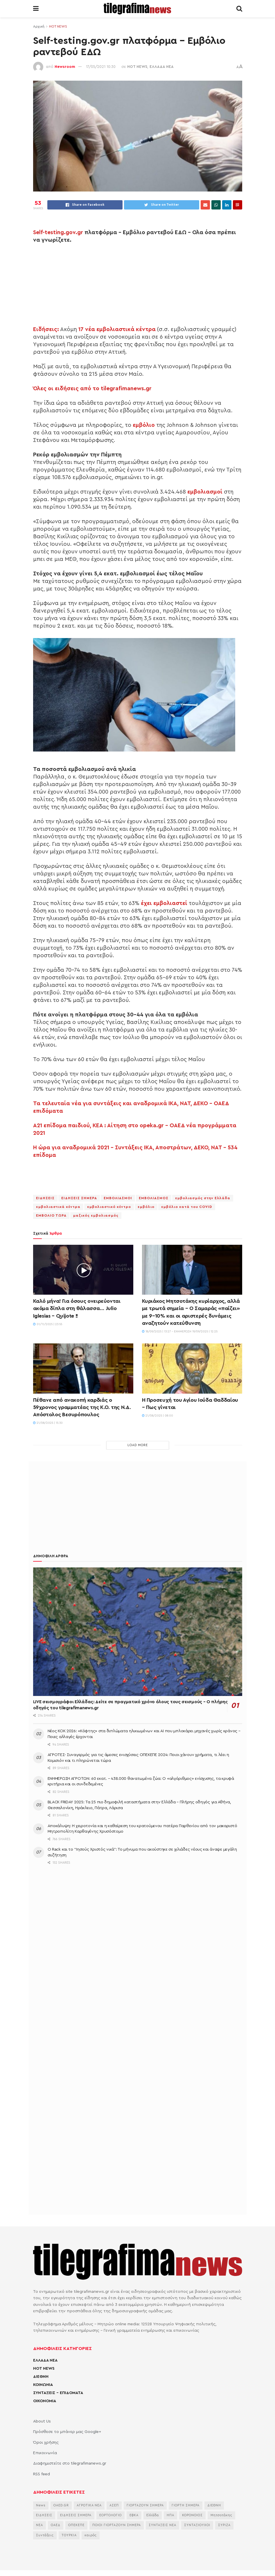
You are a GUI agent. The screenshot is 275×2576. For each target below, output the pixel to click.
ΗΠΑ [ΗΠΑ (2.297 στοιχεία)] (170, 2515)
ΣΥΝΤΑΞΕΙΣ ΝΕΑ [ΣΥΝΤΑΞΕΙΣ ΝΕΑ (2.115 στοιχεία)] (162, 2525)
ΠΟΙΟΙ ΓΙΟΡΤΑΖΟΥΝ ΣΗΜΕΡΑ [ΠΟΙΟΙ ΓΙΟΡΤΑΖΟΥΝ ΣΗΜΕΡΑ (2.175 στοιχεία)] (116, 2525)
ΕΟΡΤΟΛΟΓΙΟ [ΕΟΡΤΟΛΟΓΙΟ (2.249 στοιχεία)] (110, 2515)
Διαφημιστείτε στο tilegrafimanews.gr (69, 2463)
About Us (42, 2421)
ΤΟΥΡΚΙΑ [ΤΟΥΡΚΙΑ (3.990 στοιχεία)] (69, 2535)
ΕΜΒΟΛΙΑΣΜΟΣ (153, 1198)
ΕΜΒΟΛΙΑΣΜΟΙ (118, 1198)
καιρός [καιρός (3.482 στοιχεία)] (91, 2535)
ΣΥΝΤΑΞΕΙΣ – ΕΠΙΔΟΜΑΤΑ (58, 2393)
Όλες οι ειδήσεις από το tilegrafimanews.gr (92, 388)
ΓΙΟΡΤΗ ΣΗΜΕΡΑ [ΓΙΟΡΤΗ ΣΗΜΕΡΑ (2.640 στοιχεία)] (185, 2505)
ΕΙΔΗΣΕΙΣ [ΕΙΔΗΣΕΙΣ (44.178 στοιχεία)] (44, 2515)
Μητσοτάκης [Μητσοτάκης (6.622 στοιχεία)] (221, 2515)
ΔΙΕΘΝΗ (40, 2377)
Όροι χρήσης (46, 2442)
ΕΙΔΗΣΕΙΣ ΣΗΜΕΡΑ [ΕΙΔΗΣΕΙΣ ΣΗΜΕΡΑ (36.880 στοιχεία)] (75, 2515)
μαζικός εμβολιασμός (95, 1215)
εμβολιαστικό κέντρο (109, 1206)
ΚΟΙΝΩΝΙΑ (43, 2385)
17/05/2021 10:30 (101, 66)
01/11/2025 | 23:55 (47, 1324)
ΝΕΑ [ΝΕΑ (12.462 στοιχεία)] (39, 2525)
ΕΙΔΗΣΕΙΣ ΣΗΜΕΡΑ (79, 1198)
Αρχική (38, 26)
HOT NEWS (58, 26)
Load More (137, 1445)
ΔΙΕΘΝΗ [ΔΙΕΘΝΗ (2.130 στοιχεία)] (214, 2505)
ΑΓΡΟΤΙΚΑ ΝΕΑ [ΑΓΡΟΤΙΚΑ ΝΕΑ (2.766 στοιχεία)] (89, 2505)
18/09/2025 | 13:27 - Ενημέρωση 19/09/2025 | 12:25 (180, 1331)
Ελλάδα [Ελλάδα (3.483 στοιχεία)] (152, 2515)
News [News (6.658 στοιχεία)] (41, 2505)
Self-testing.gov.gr (58, 232)
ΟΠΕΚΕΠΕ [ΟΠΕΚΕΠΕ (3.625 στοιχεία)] (76, 2525)
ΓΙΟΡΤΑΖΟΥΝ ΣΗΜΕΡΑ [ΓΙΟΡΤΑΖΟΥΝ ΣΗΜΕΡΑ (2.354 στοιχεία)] (145, 2505)
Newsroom (65, 66)
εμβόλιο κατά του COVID (186, 1206)
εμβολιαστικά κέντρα (58, 1206)
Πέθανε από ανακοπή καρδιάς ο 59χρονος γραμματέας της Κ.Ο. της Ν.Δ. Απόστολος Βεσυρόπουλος (82, 1407)
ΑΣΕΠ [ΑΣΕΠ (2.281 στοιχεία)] (114, 2505)
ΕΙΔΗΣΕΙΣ (45, 1198)
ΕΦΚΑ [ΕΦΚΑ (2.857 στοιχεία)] (134, 2515)
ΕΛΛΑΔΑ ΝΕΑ (162, 66)
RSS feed (41, 2474)
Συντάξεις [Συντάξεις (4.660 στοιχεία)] (45, 2535)
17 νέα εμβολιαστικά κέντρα (117, 329)
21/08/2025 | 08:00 (157, 1415)
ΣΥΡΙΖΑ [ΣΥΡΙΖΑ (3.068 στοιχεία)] (224, 2525)
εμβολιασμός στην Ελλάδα (202, 1198)
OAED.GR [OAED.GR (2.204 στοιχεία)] (61, 2505)
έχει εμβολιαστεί (164, 903)
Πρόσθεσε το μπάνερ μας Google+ (67, 2432)
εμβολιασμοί (204, 492)
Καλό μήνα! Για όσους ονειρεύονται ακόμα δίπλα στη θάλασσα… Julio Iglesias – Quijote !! (77, 1308)
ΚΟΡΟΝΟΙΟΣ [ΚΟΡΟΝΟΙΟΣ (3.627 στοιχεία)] (192, 2515)
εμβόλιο (144, 425)
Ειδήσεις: (46, 329)
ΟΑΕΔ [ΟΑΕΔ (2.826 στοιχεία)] (55, 2525)
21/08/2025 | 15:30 (48, 1422)
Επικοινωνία (45, 2453)
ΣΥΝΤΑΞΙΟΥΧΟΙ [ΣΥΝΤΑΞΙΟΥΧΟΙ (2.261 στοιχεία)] (197, 2525)
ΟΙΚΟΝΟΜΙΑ (44, 2401)
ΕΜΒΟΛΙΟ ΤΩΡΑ (51, 1215)
